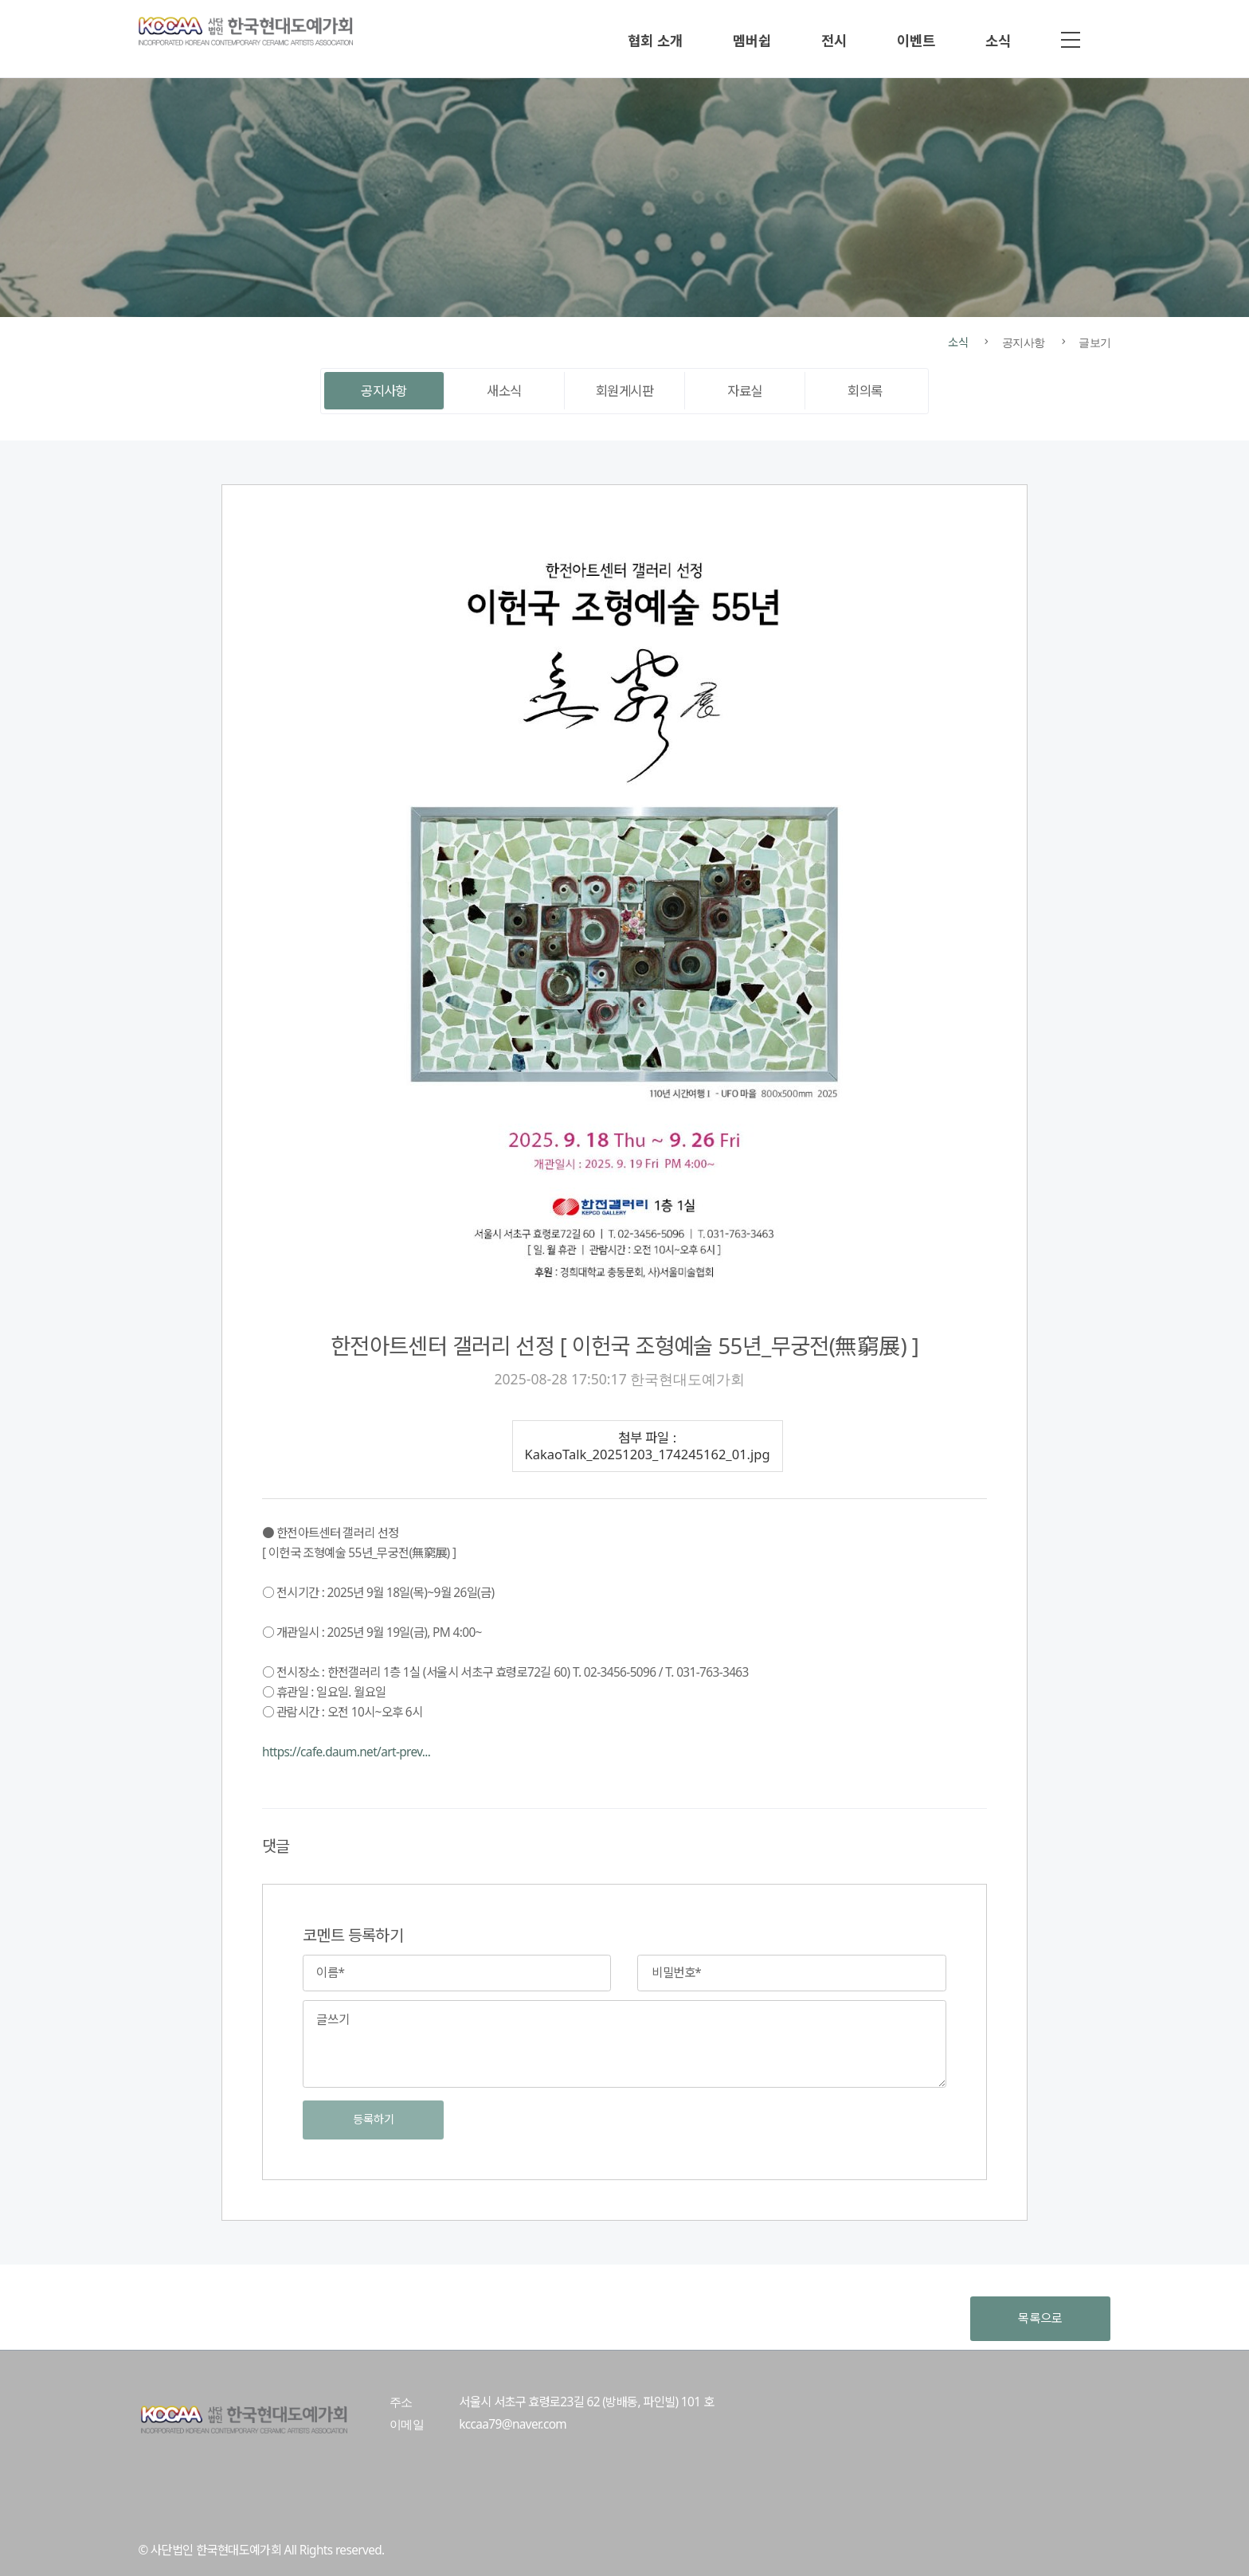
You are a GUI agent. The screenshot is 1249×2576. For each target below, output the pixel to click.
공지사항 (384, 391)
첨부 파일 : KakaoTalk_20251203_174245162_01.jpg (647, 1445)
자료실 (744, 391)
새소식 (504, 391)
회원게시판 (624, 391)
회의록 (865, 391)
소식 (998, 40)
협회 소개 (655, 40)
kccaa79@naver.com (512, 2424)
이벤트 (916, 40)
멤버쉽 (752, 40)
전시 (834, 40)
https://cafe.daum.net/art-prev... (346, 1752)
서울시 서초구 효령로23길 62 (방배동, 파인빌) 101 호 (586, 2402)
